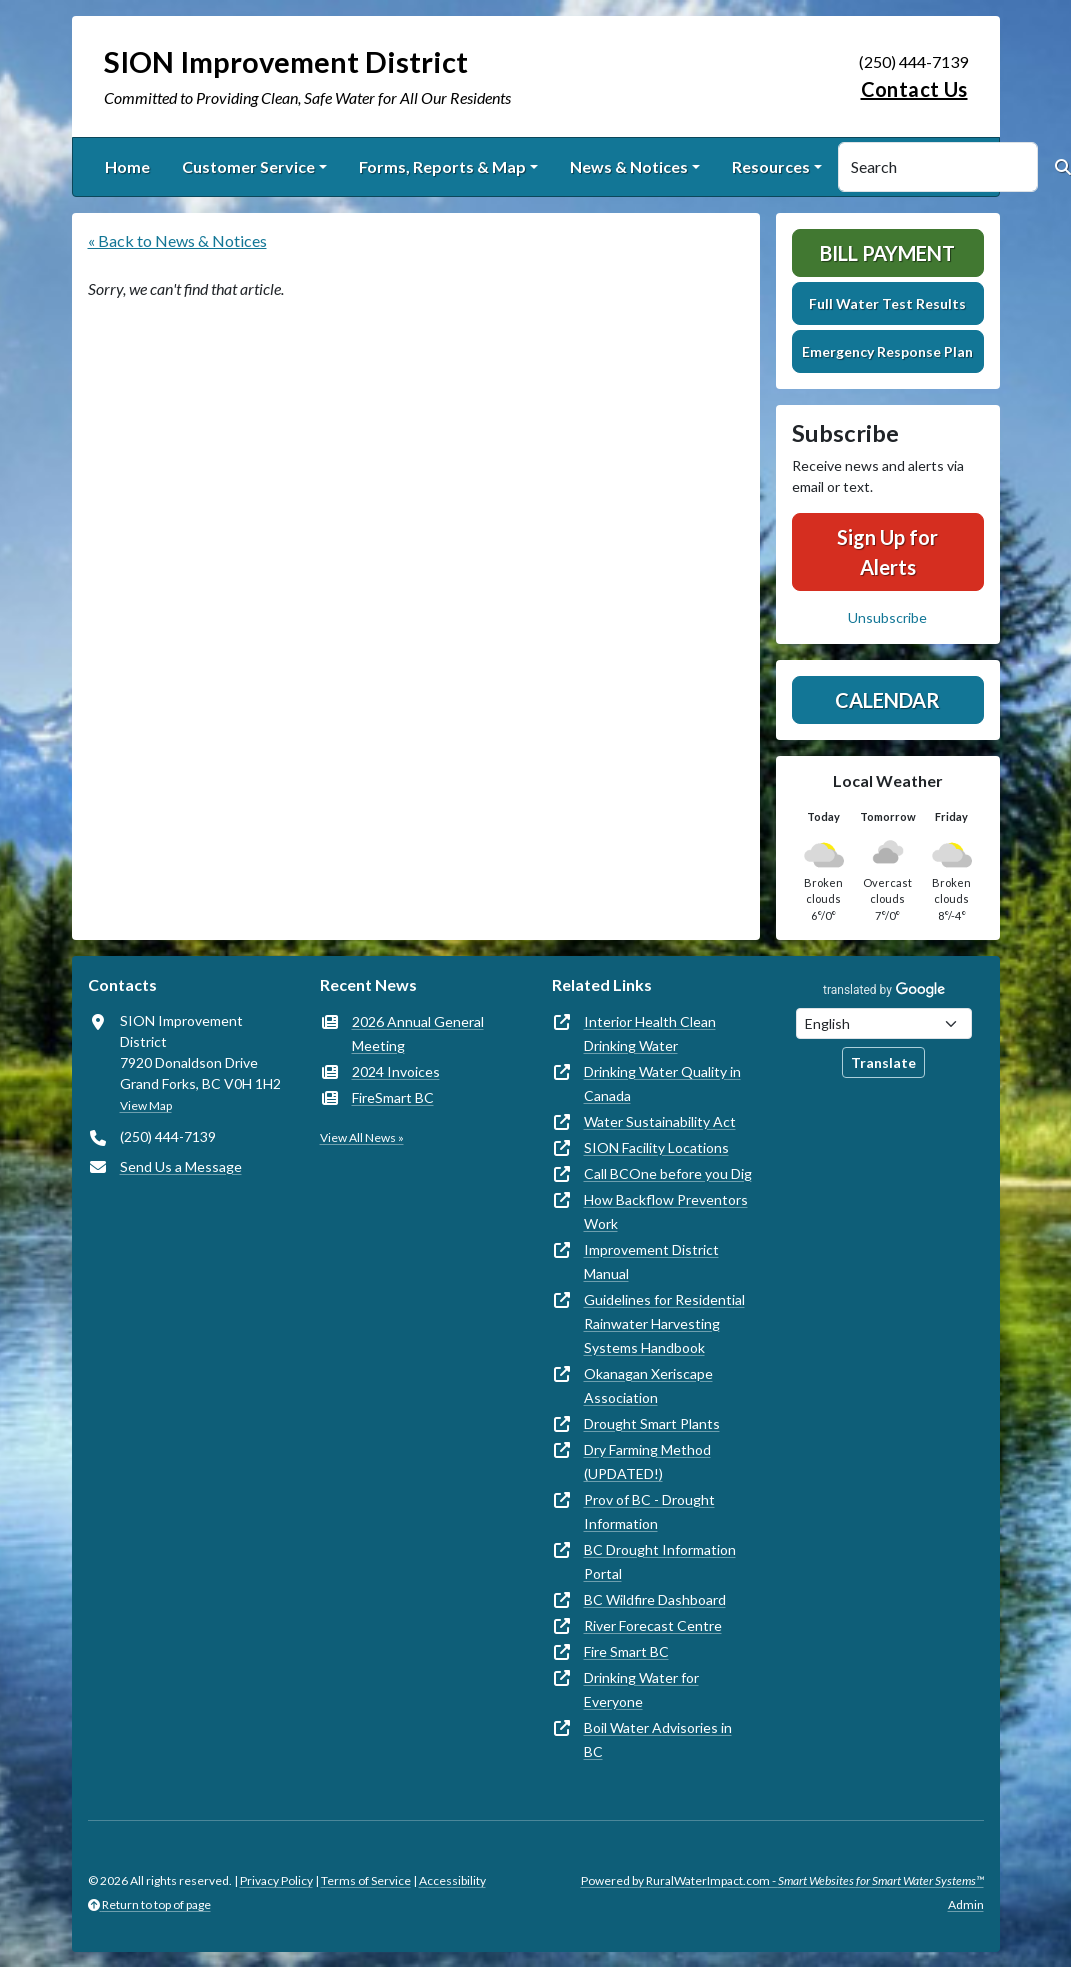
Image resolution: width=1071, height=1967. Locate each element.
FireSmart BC (393, 1097)
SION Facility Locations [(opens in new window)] (656, 1147)
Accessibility (452, 1880)
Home (127, 166)
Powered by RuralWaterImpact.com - (782, 1880)
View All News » (362, 1137)
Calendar (887, 700)
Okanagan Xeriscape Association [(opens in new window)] (648, 1385)
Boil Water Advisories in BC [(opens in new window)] (658, 1739)
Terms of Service (366, 1880)
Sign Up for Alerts (887, 552)
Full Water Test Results (887, 303)
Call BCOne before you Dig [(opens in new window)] (668, 1173)
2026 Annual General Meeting (418, 1033)
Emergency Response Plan (887, 351)
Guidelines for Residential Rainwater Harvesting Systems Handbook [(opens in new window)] (664, 1323)
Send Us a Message (181, 1166)
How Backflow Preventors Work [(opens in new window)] (666, 1211)
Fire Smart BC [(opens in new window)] (626, 1651)
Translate (883, 1062)
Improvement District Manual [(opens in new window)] (651, 1261)
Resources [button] (771, 166)
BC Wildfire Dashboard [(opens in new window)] (655, 1599)
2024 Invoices (396, 1071)
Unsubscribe (887, 617)
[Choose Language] (884, 1023)
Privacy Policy (276, 1880)
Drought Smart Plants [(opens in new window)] (652, 1423)
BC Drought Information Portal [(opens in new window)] (660, 1561)
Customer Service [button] (248, 166)
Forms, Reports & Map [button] (442, 166)
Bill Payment (887, 253)
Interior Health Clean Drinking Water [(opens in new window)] (650, 1033)
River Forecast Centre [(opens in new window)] (653, 1625)
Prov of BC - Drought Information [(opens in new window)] (649, 1511)
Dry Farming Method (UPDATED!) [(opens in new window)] (647, 1461)
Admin (966, 1904)
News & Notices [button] (629, 166)
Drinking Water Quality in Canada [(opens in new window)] (662, 1083)
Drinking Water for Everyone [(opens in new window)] (641, 1689)
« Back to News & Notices (177, 240)
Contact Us (914, 89)
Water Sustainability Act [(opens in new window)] (660, 1121)
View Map (146, 1105)
